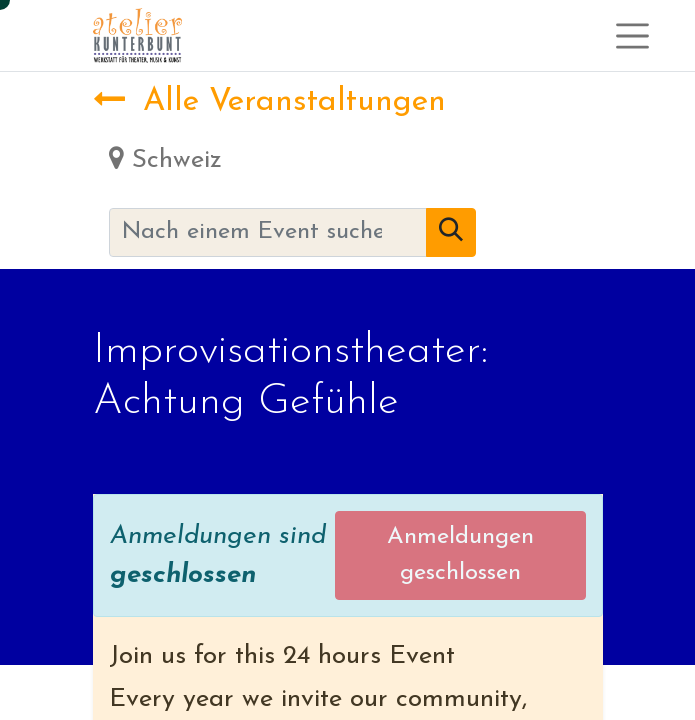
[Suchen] (451, 233)
